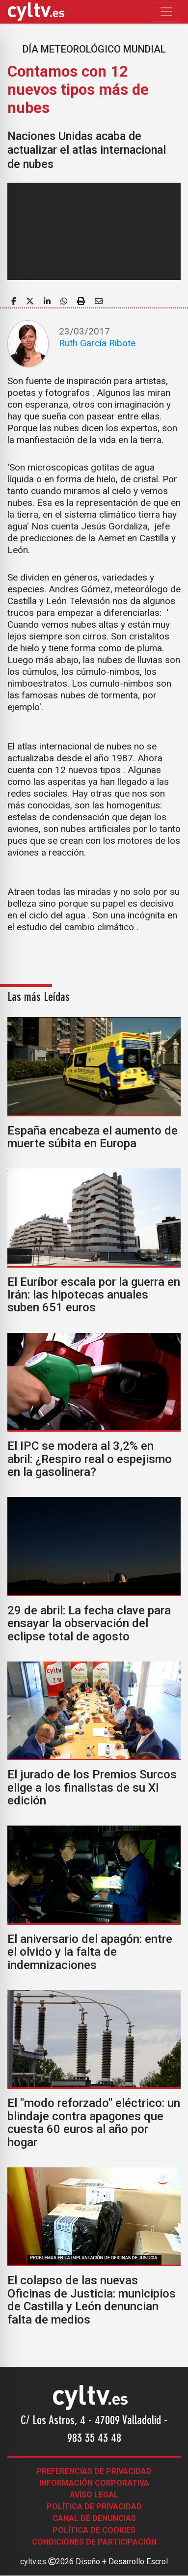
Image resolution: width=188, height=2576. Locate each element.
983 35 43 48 (94, 2439)
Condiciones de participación (94, 2542)
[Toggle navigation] (166, 12)
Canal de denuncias (94, 2518)
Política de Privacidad (94, 2506)
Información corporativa (94, 2483)
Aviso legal (94, 2494)
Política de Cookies (94, 2530)
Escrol (157, 2561)
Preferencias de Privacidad (94, 2471)
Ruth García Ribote (97, 343)
